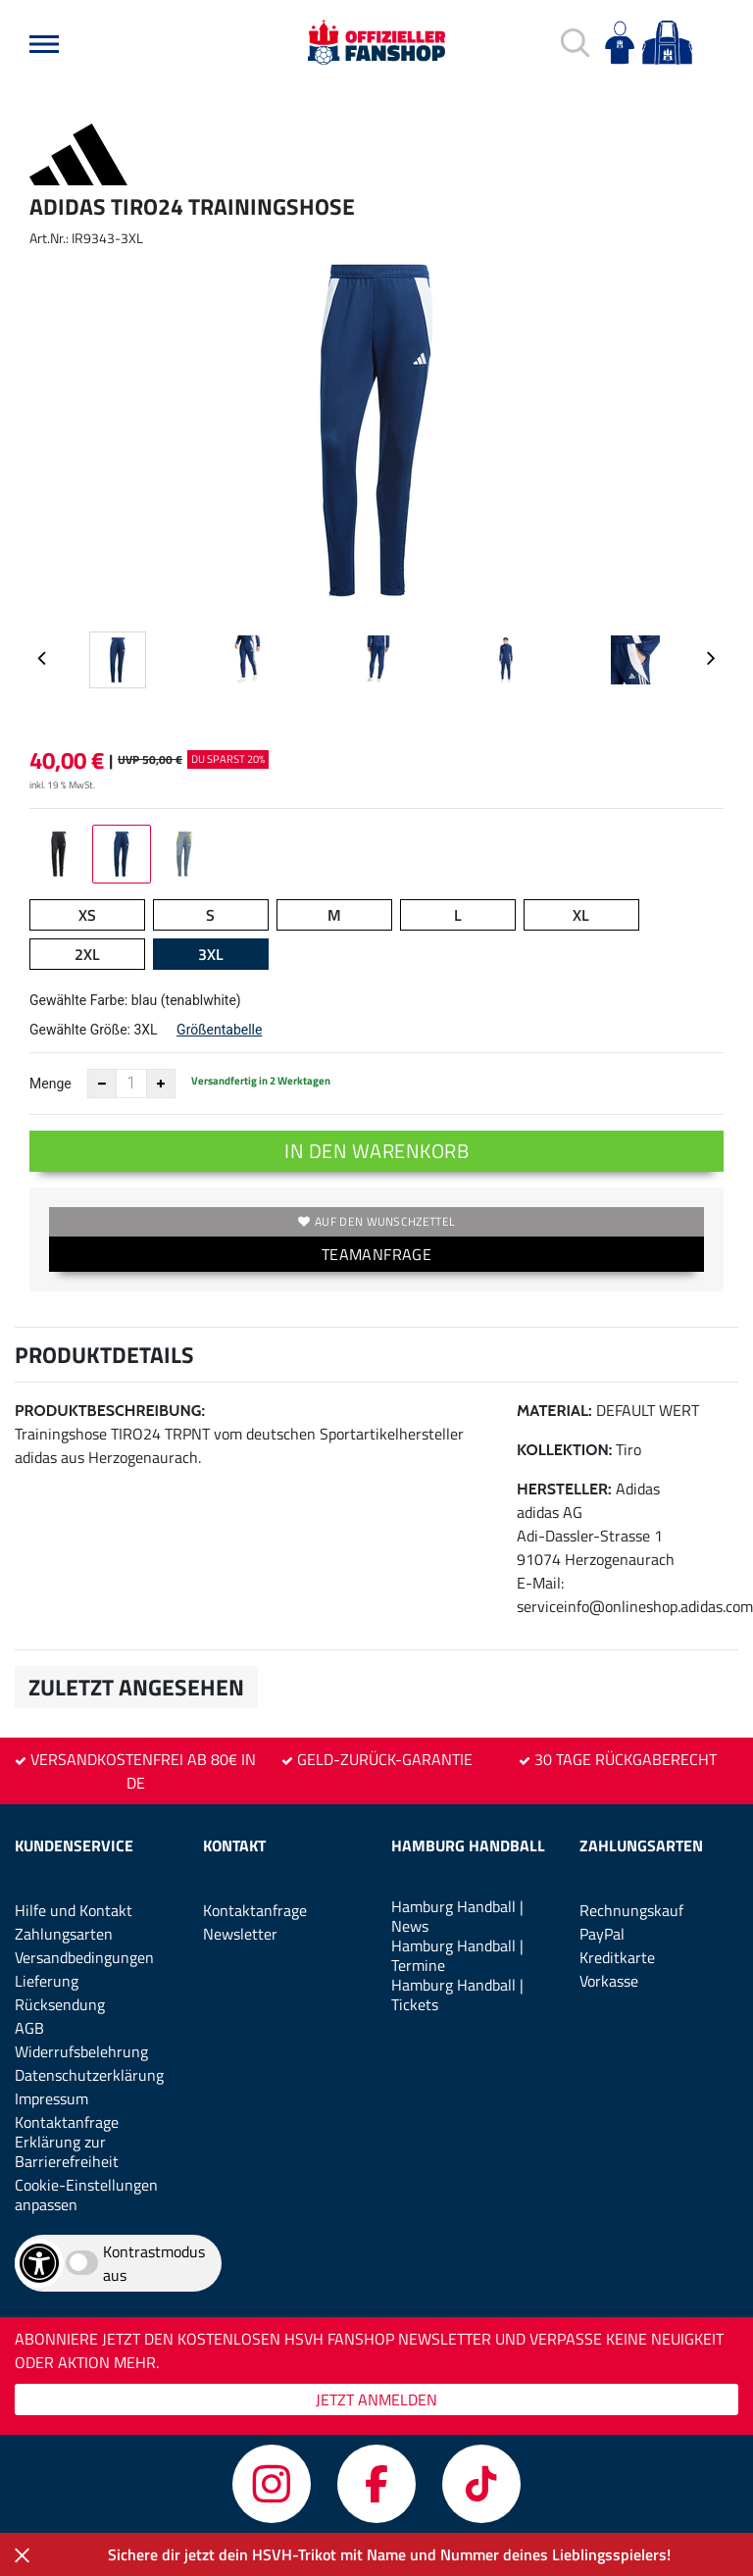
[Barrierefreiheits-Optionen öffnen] (39, 2263)
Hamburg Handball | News (457, 1916)
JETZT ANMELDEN (376, 2399)
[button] (44, 44)
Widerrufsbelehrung (81, 2051)
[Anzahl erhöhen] (161, 1083)
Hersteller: (564, 1489)
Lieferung (46, 1981)
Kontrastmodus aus (154, 2263)
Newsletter (240, 1934)
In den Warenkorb (376, 1151)
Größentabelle (219, 1029)
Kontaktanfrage (67, 2122)
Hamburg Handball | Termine (457, 1955)
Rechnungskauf (631, 1910)
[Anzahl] (131, 1083)
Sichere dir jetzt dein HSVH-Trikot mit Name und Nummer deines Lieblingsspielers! (389, 2554)
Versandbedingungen (84, 1957)
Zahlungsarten (64, 1934)
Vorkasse (608, 1981)
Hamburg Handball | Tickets (457, 1994)
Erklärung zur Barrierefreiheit (67, 2151)
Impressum (51, 2098)
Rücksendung (60, 2004)
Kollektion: (564, 1449)
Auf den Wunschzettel (376, 1221)
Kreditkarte (617, 1957)
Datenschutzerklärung (89, 2075)
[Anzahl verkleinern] (102, 1083)
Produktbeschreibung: (110, 1410)
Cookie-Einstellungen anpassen (86, 2194)
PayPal (602, 1934)
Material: (554, 1410)
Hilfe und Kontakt (73, 1910)
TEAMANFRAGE (376, 1254)
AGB (29, 2028)
